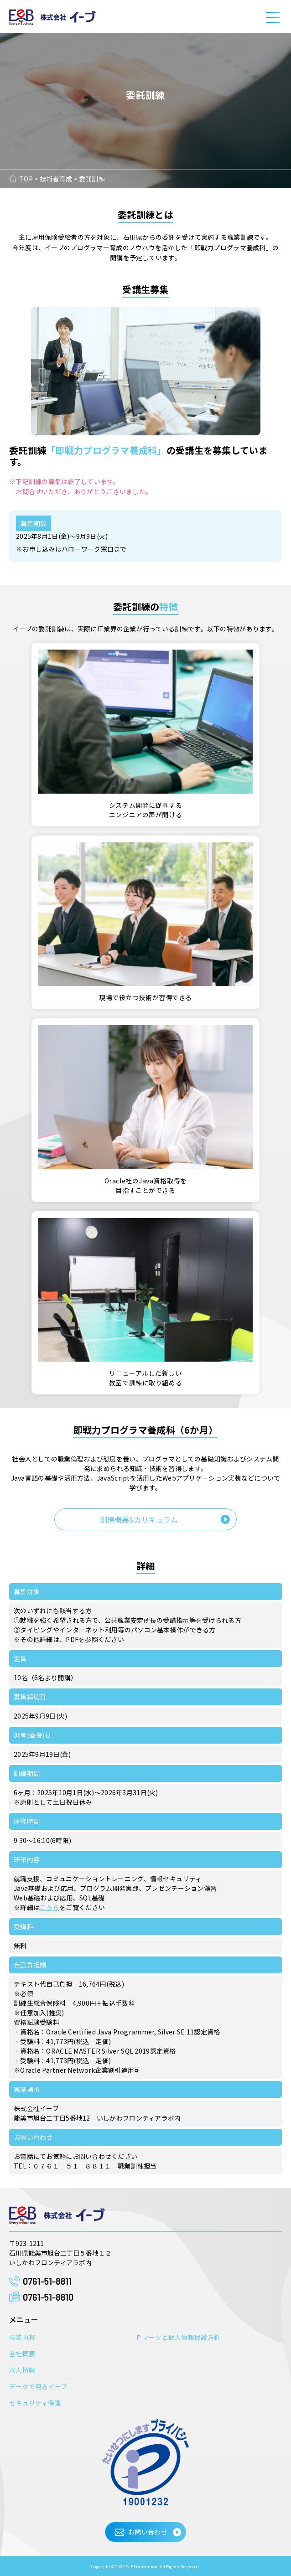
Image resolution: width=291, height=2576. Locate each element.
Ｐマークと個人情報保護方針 (177, 2337)
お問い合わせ (147, 2531)
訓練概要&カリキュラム (139, 1519)
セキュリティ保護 (35, 2402)
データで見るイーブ (38, 2386)
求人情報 (22, 2370)
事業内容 (22, 2337)
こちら (49, 1907)
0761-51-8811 (47, 2281)
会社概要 (22, 2353)
